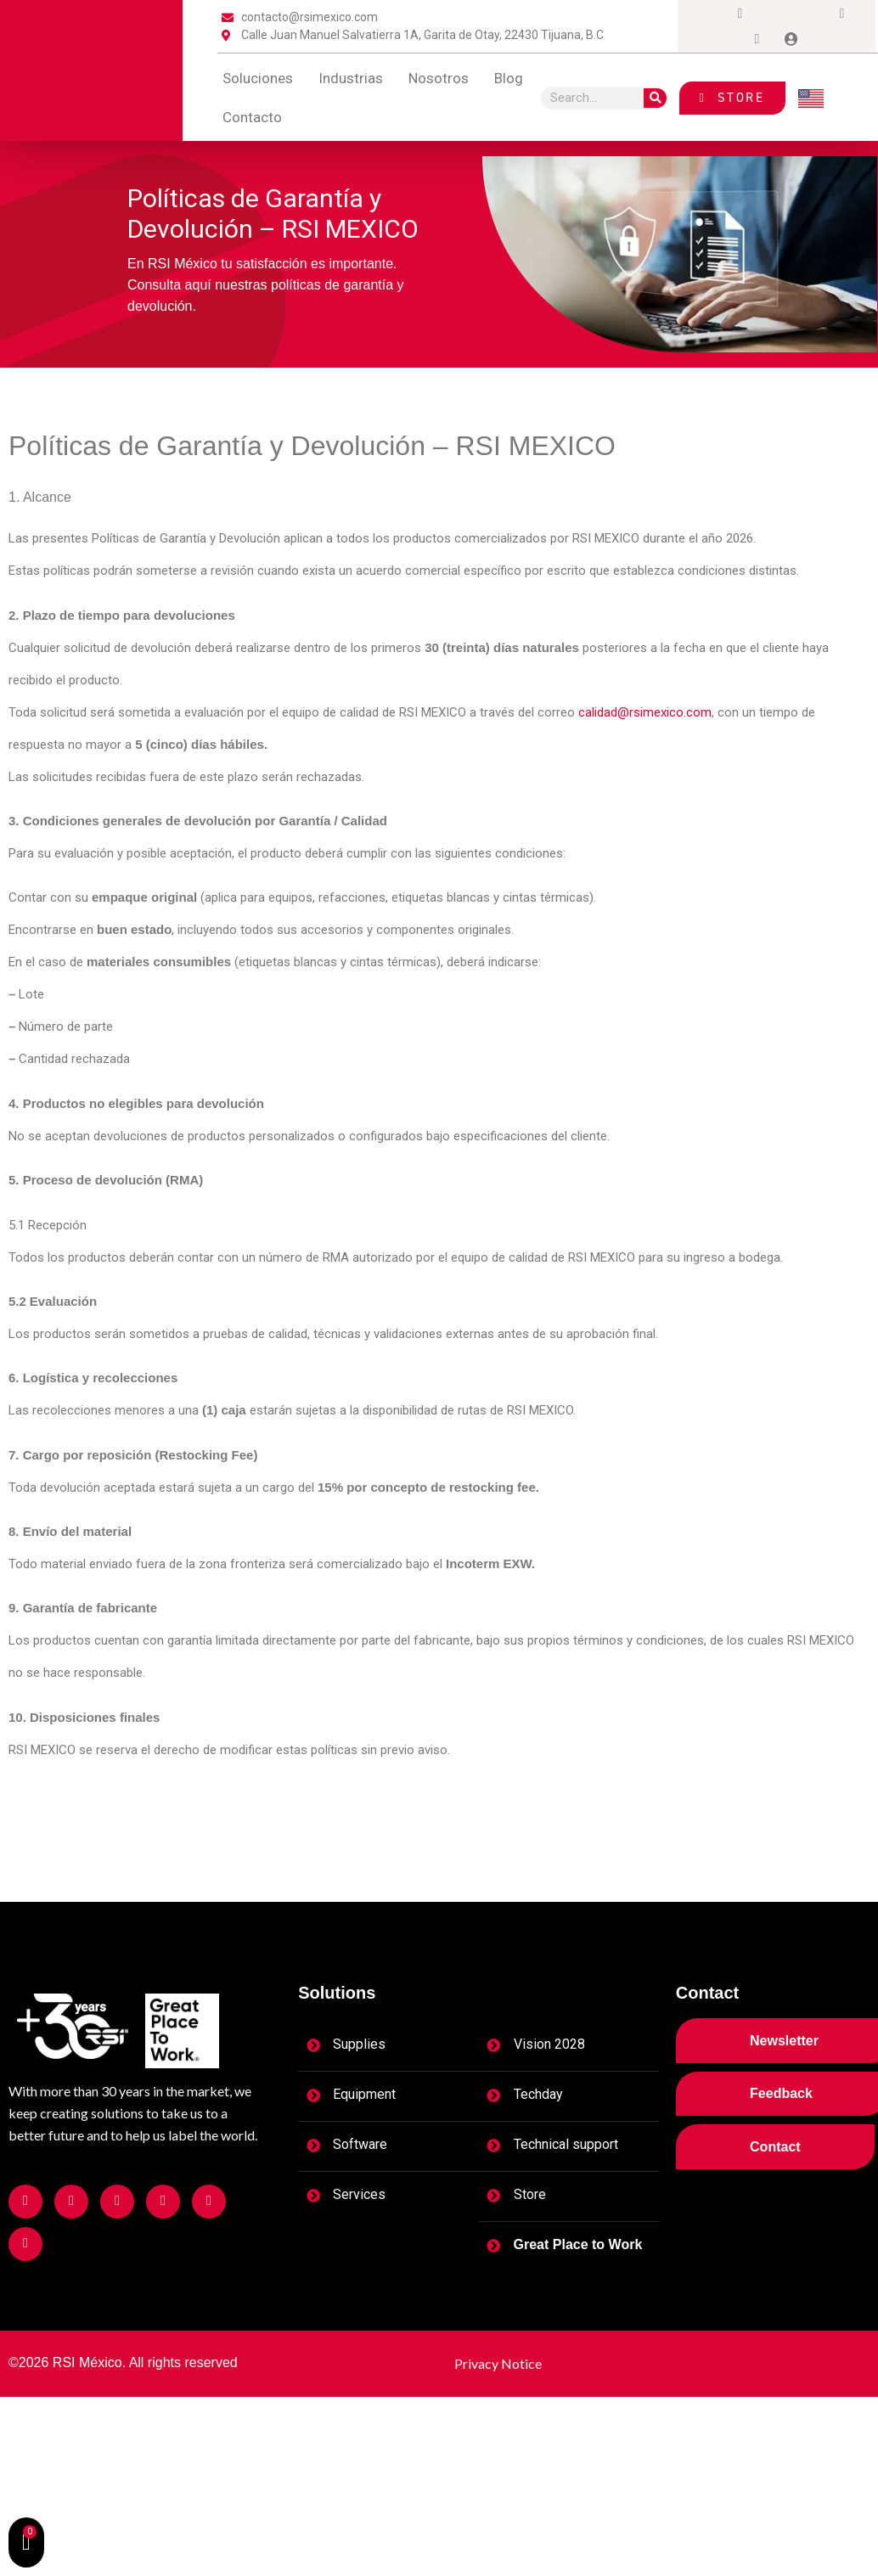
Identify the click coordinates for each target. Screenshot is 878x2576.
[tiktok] (757, 39)
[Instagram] (740, 13)
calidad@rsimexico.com (645, 712)
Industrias (350, 78)
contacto (252, 117)
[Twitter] (774, 13)
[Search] (655, 98)
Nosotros (438, 78)
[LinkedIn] (808, 13)
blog (508, 78)
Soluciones (257, 78)
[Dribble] (842, 13)
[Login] (791, 39)
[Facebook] (706, 13)
